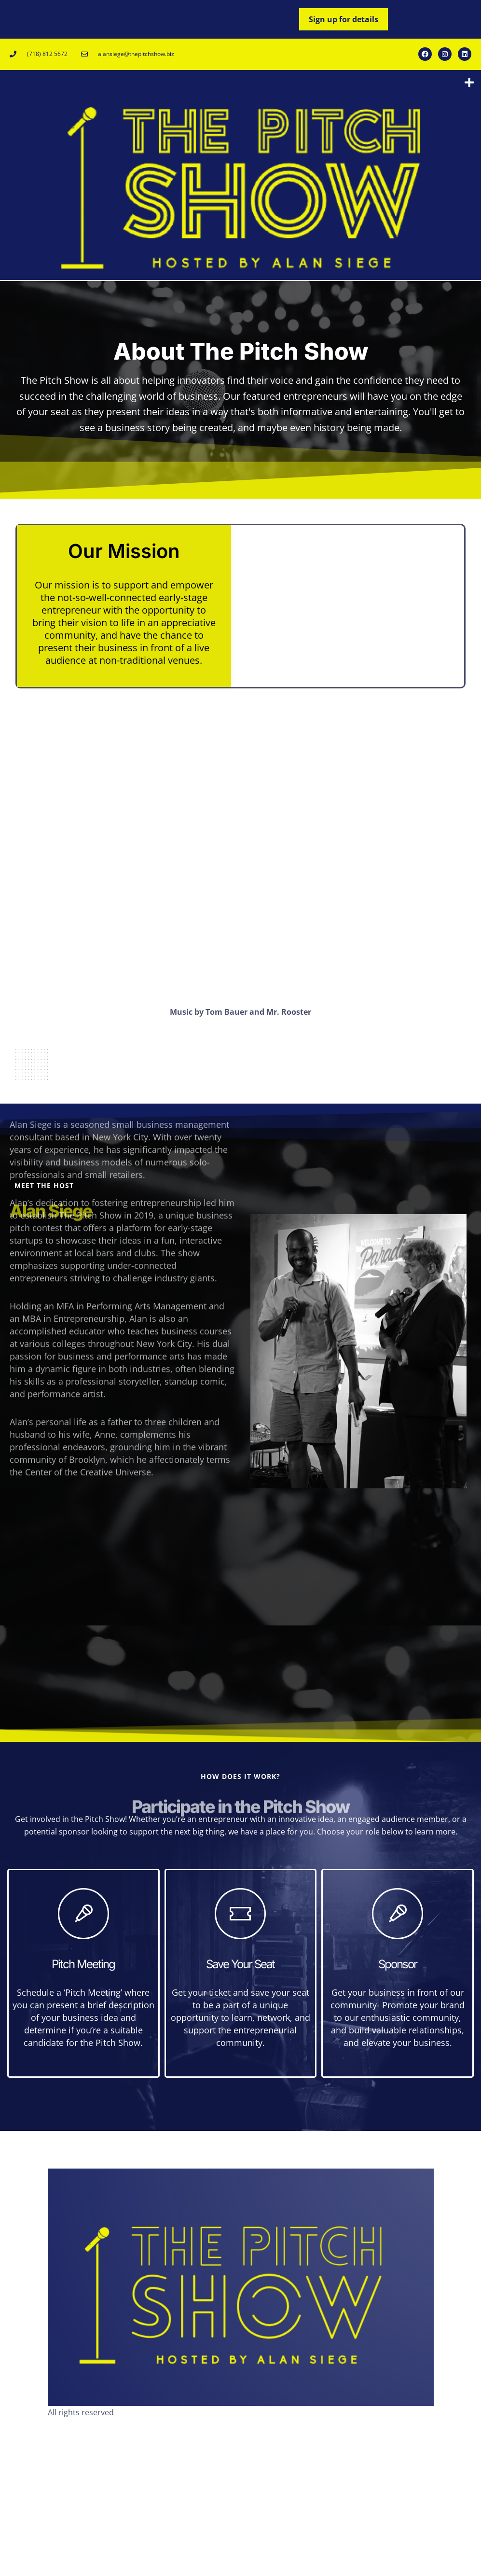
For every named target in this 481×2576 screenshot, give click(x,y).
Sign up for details (343, 19)
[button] (469, 83)
